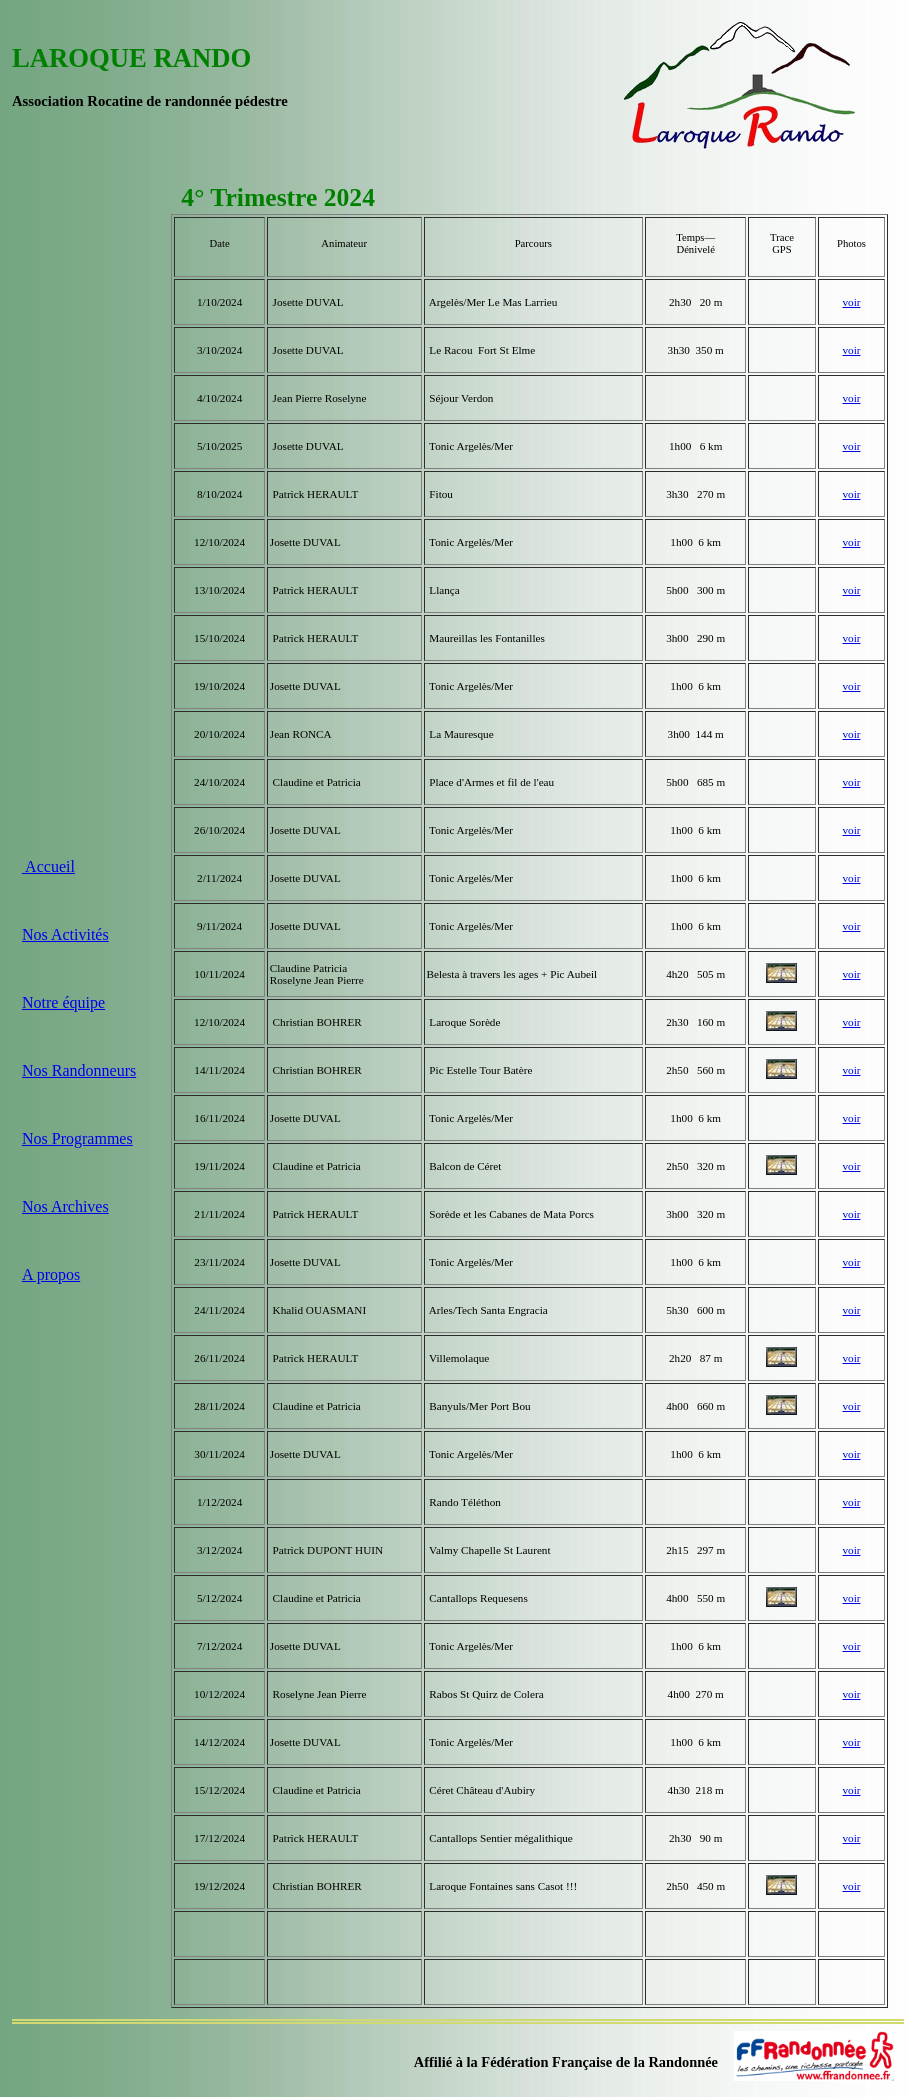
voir (851, 302)
